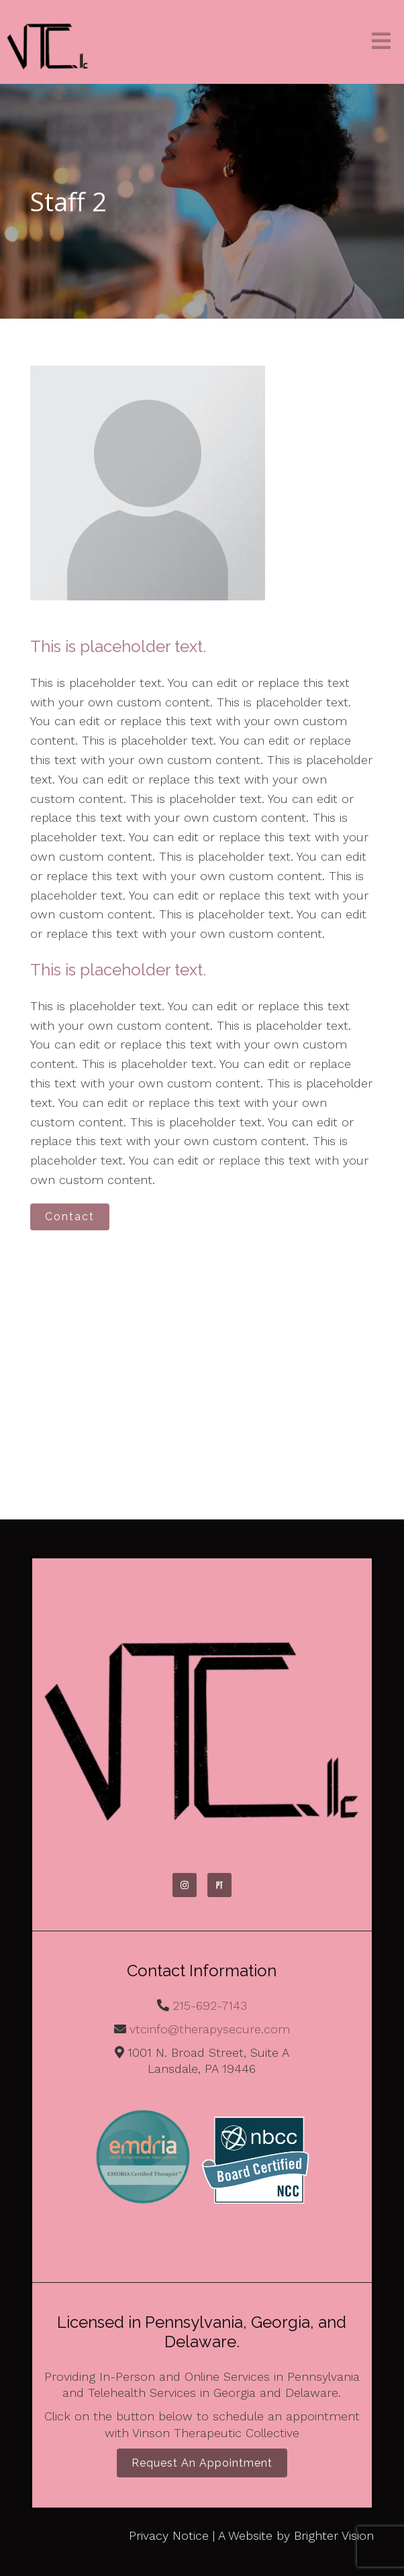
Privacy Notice (169, 2535)
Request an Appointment (202, 2463)
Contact (70, 1216)
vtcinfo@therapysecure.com (210, 2029)
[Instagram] (184, 1885)
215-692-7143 (209, 2005)
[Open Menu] (381, 42)
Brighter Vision (334, 2535)
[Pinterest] (219, 1885)
